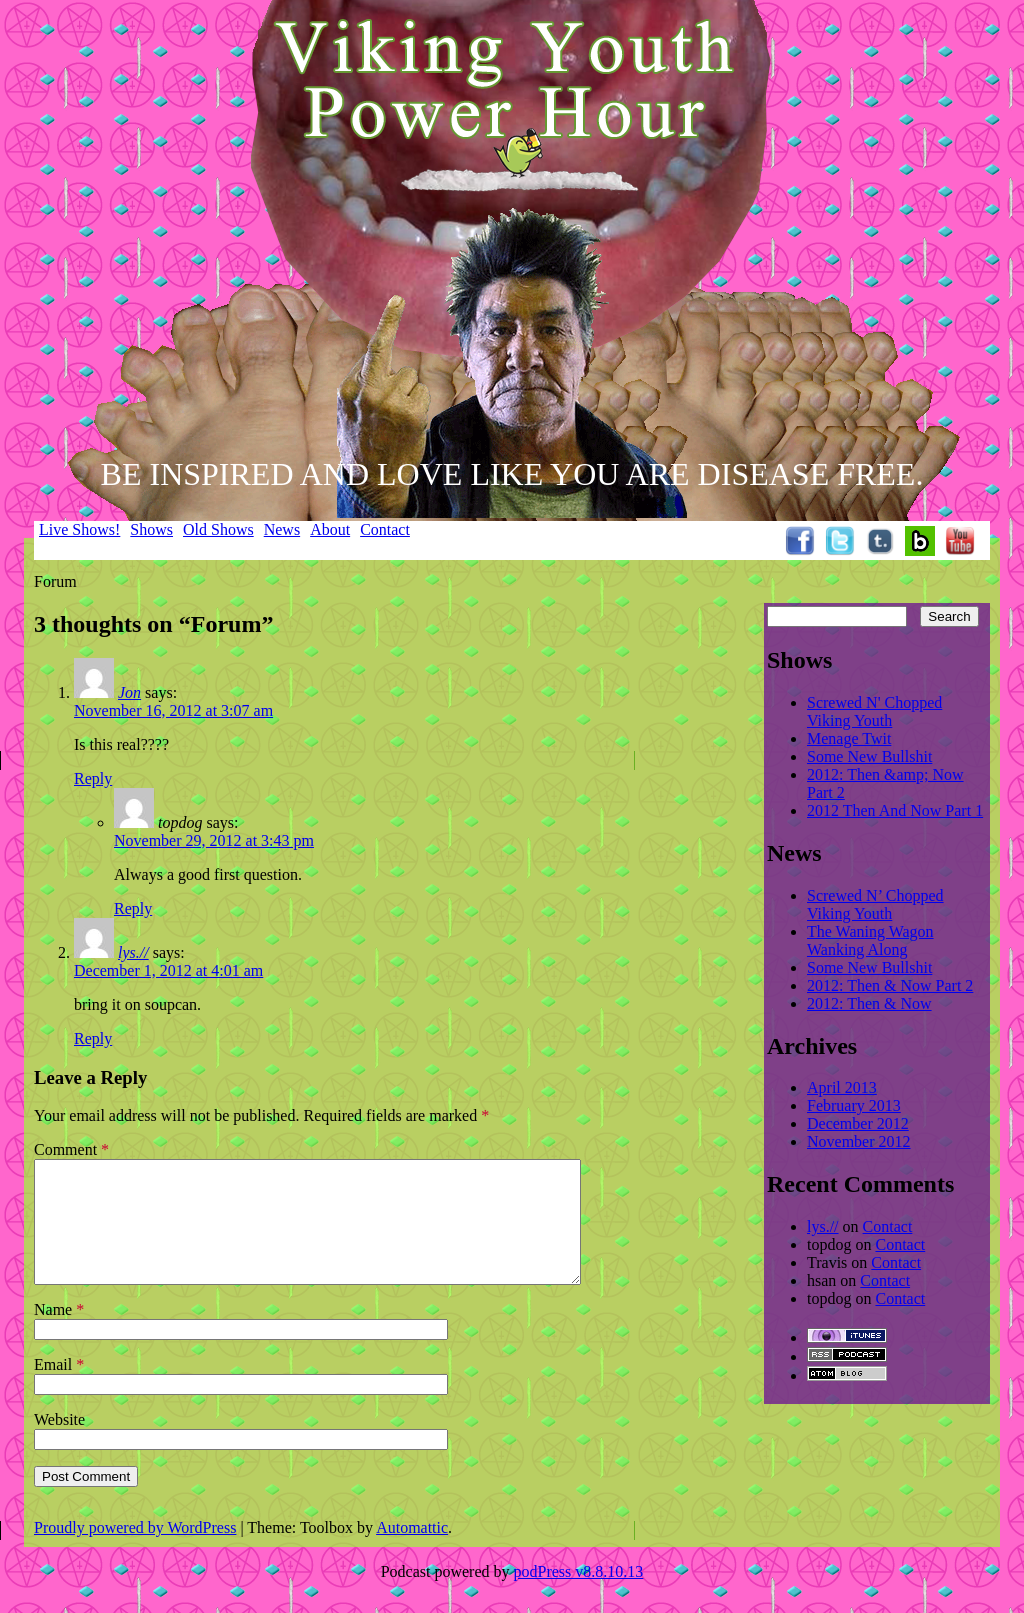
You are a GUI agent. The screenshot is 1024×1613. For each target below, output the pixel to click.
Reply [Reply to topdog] (133, 908)
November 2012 (859, 1141)
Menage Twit (849, 738)
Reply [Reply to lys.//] (93, 1038)
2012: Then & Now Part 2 (890, 985)
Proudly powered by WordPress (135, 1551)
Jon (129, 692)
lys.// (133, 952)
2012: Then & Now (869, 1003)
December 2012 (858, 1123)
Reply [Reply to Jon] (93, 778)
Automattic (412, 1551)
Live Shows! (79, 529)
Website (59, 1443)
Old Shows (218, 529)
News (282, 529)
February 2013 (854, 1105)
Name (59, 1333)
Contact (385, 529)
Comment (71, 1149)
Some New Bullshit (869, 756)
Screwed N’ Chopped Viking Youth (875, 904)
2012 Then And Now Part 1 (895, 810)
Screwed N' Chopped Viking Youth (874, 711)
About (330, 529)
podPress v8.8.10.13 (579, 1595)
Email (59, 1388)
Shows (151, 529)
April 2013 (842, 1087)
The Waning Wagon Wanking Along (870, 940)
